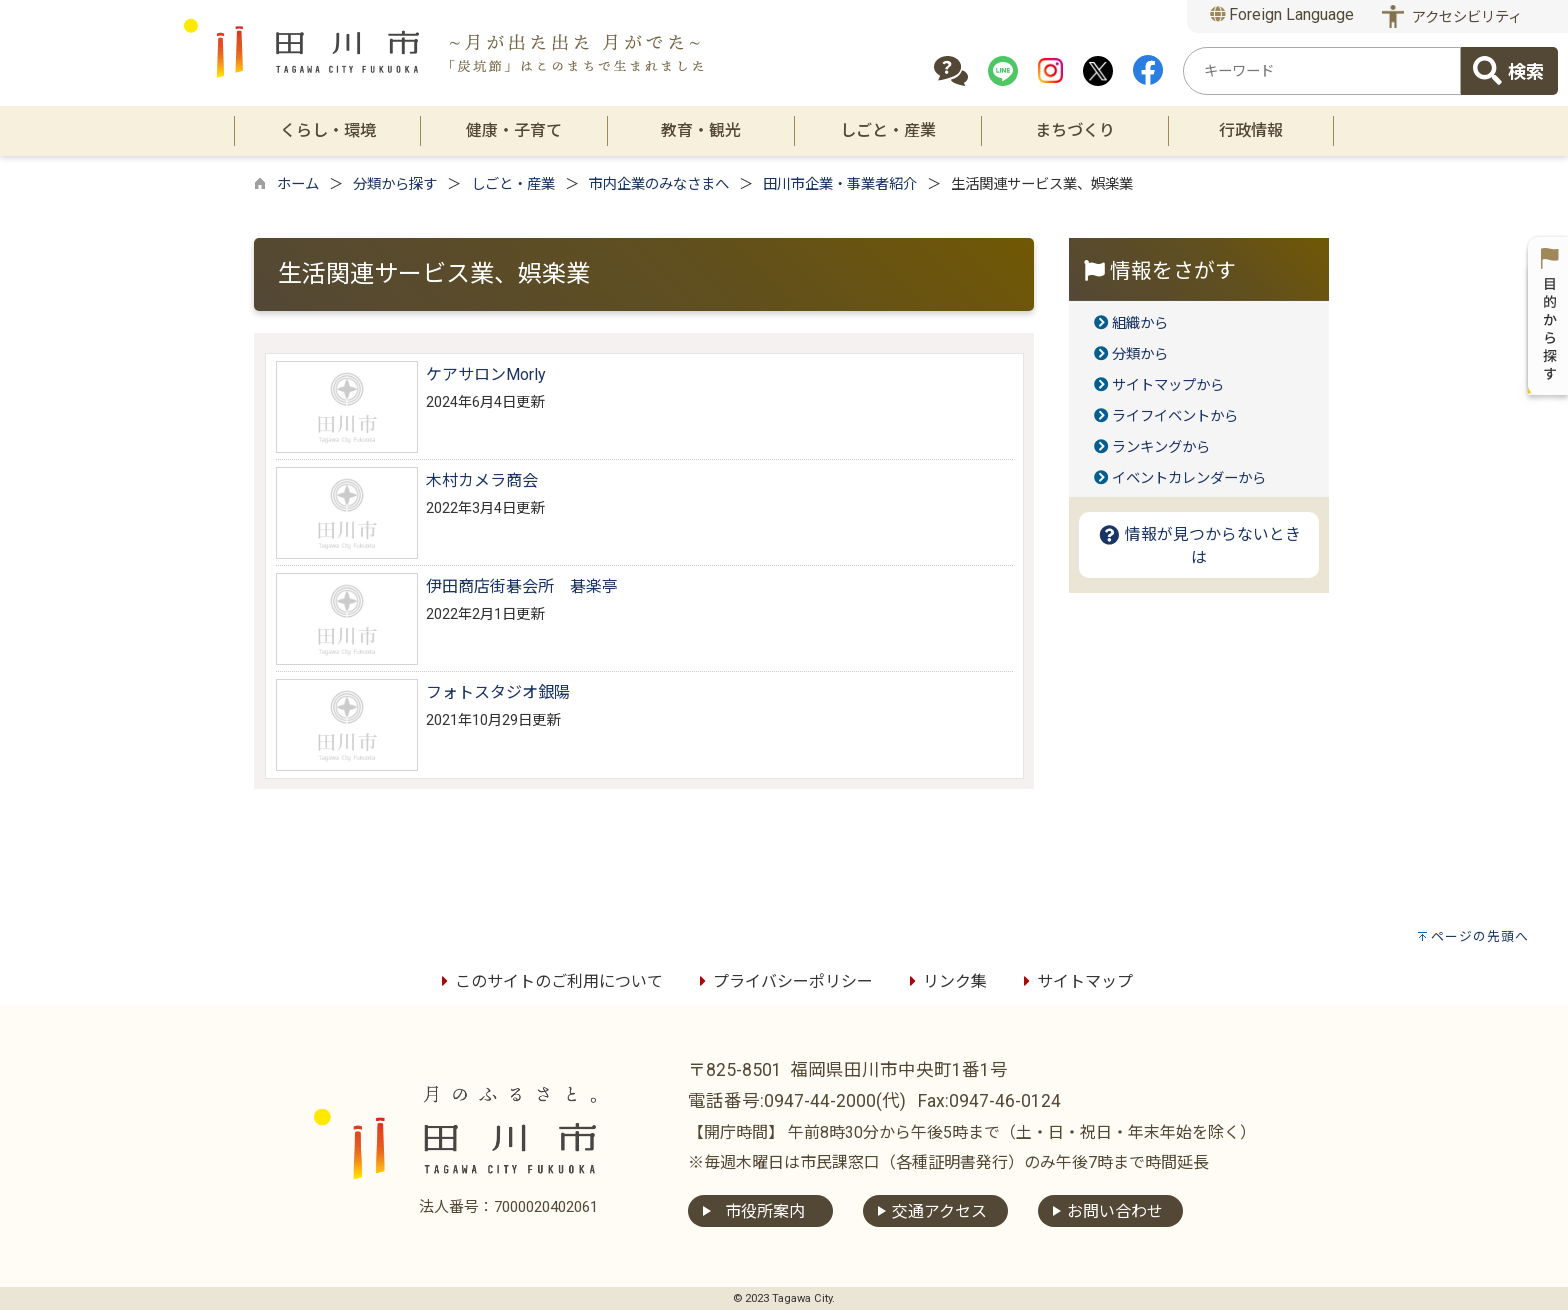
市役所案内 (765, 1211)
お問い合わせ (1115, 1211)
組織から (1140, 323)
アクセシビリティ (1467, 17)
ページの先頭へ (1480, 936)
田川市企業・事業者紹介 (840, 184)
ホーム (298, 184)
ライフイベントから (1175, 416)
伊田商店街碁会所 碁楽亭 (522, 586)
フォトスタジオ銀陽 (498, 692)
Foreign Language (1282, 14)
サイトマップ (1075, 981)
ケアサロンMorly (486, 374)
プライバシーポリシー (783, 981)
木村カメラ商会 (482, 480)
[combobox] (1322, 71)
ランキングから (1161, 447)
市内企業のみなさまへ (659, 184)
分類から (1140, 354)
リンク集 (945, 981)
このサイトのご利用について (549, 981)
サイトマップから (1168, 385)
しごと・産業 (513, 184)
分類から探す (395, 184)
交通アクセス (939, 1211)
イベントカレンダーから (1189, 478)
